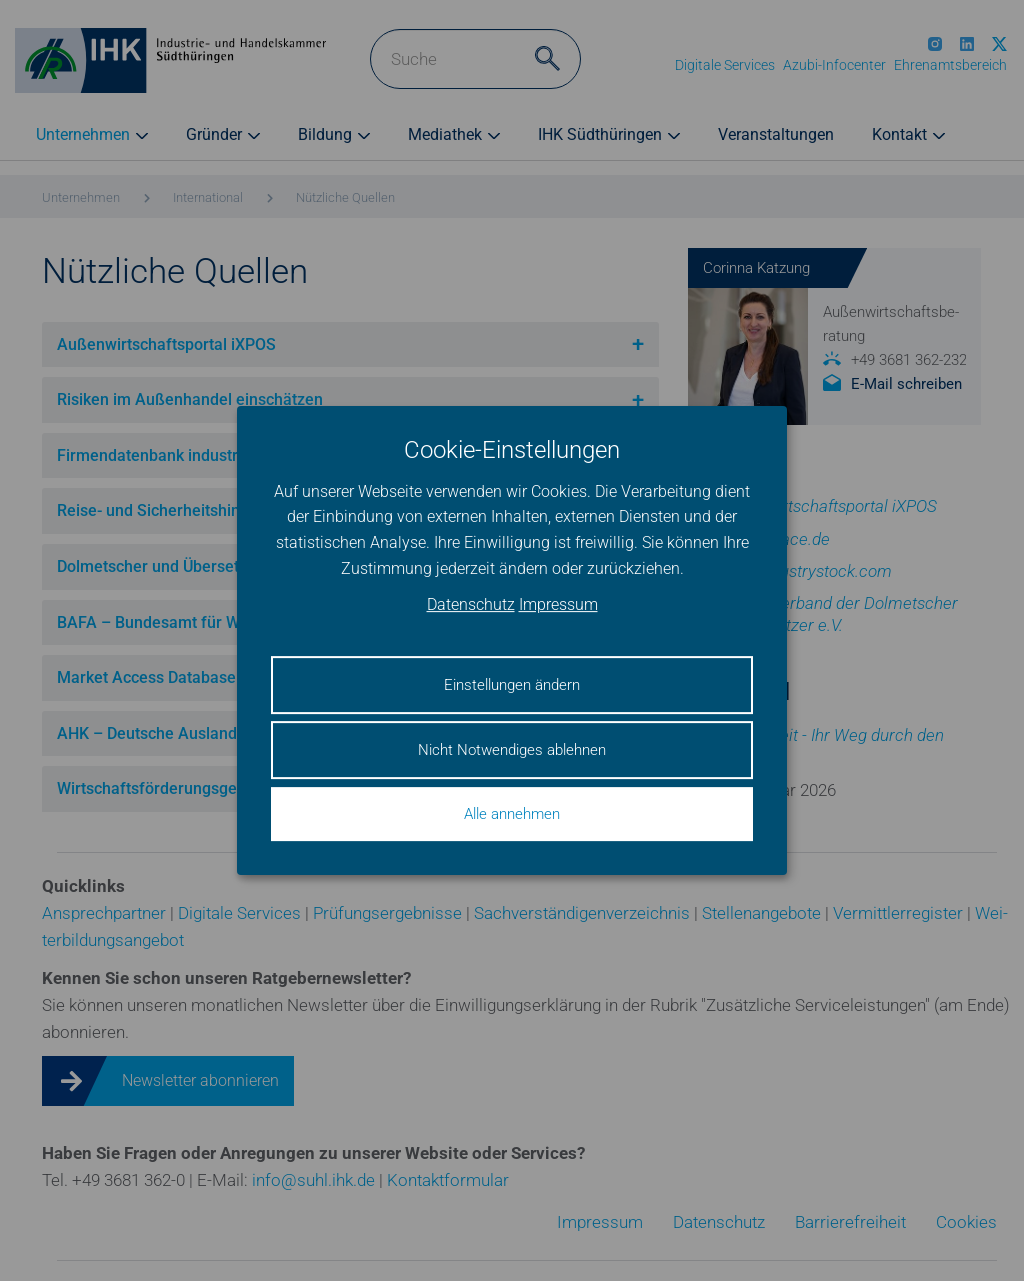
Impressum (558, 605)
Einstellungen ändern (512, 685)
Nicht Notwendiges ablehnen (512, 750)
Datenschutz (471, 605)
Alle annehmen (512, 814)
